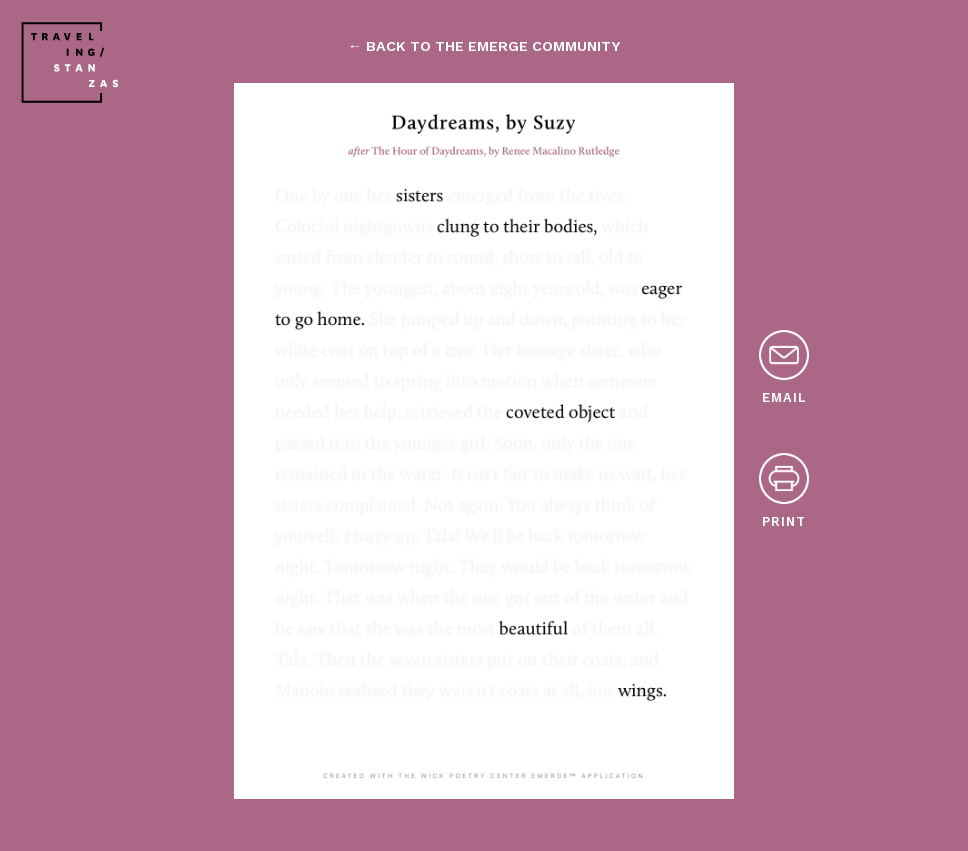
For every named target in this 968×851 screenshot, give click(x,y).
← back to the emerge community (484, 46)
